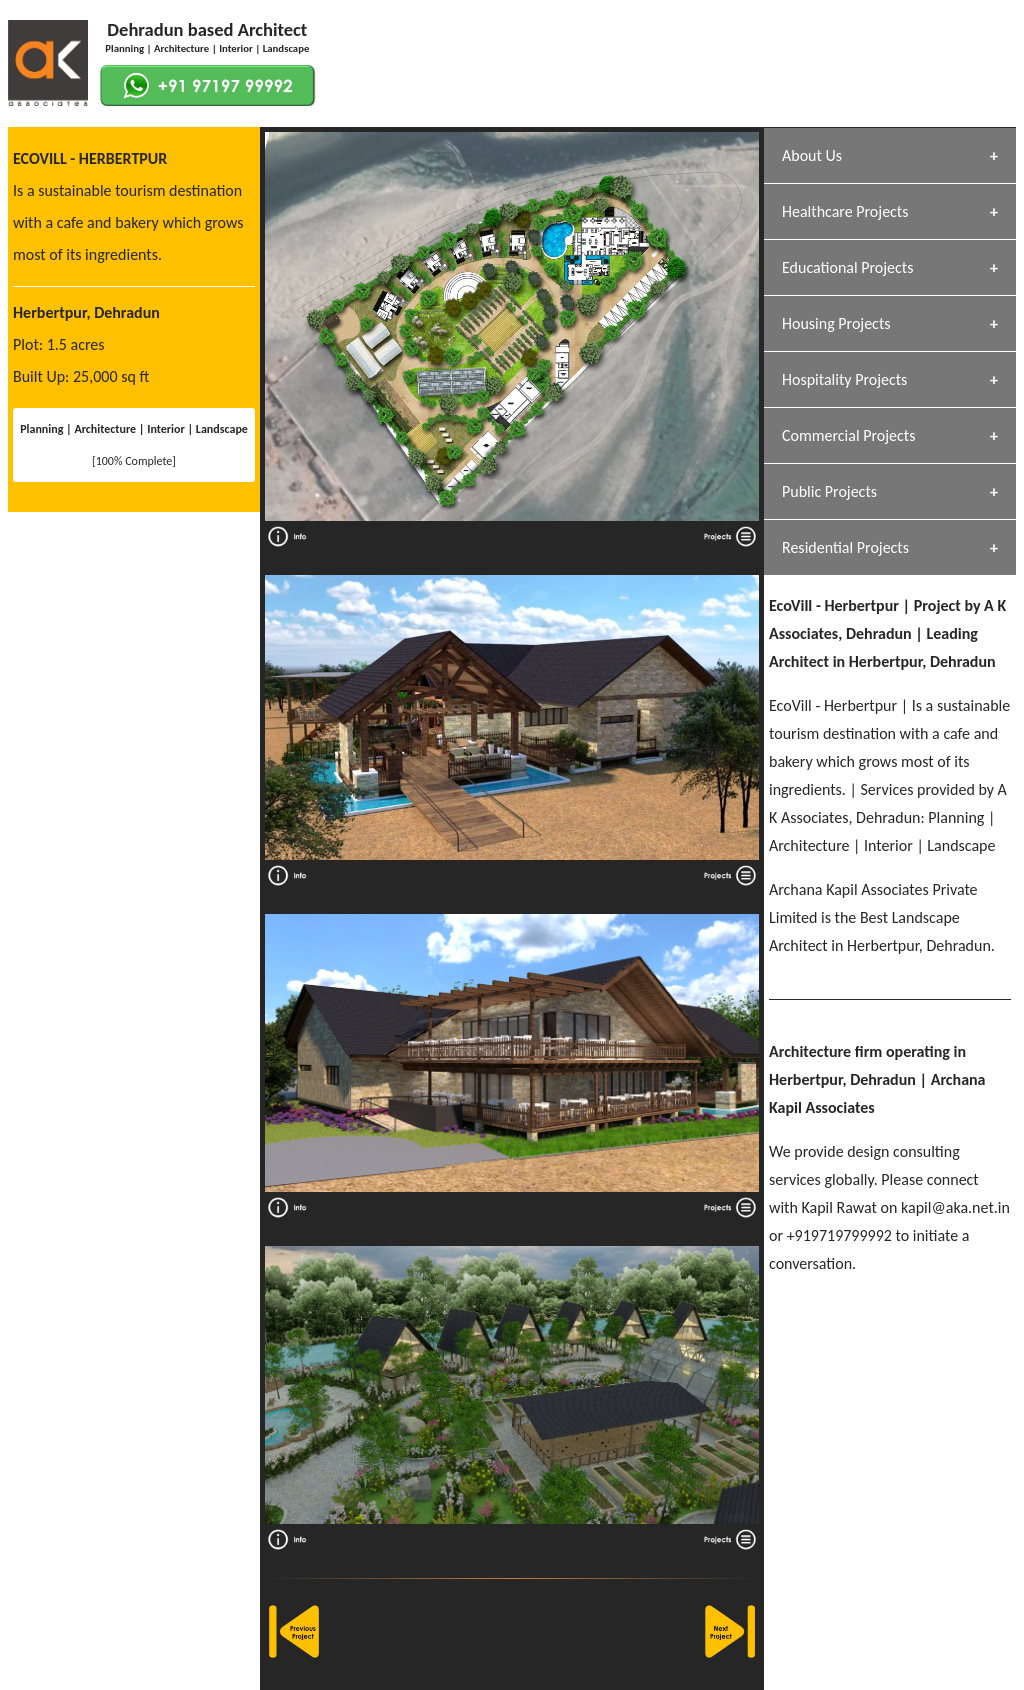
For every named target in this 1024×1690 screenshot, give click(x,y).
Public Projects (829, 491)
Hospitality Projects (844, 379)
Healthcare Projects (845, 211)
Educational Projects (847, 267)
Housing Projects (836, 323)
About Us (812, 155)
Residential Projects (845, 547)
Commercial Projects (848, 435)
